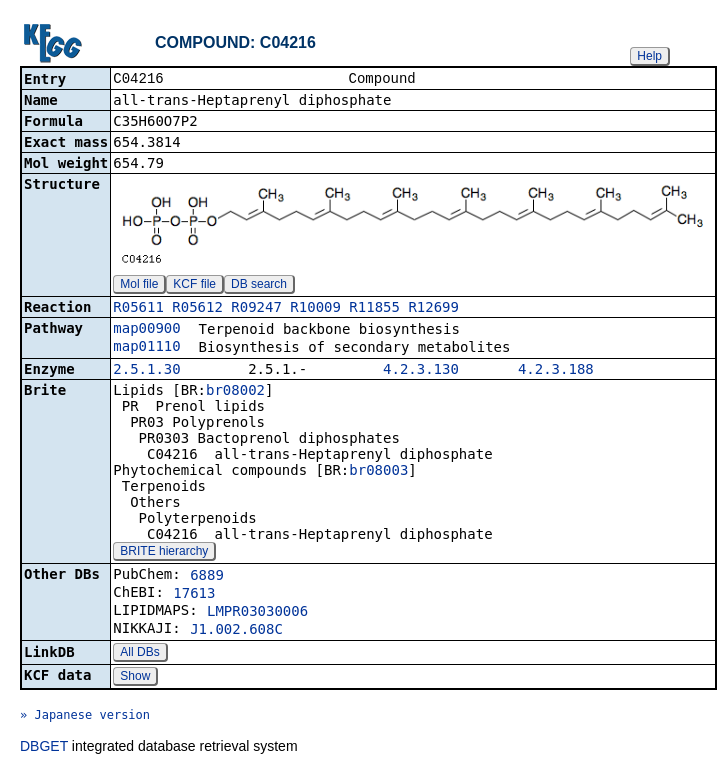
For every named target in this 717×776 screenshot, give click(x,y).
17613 (194, 595)
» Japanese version (85, 717)
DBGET (44, 748)
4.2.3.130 (421, 371)
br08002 (235, 392)
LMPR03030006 (257, 613)
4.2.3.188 (556, 371)
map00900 (146, 330)
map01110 (146, 348)
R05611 (138, 309)
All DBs (139, 654)
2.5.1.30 (146, 371)
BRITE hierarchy (164, 553)
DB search (259, 286)
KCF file (194, 286)
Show (135, 678)
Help (649, 56)
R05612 (197, 309)
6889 (207, 577)
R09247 (256, 309)
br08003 (378, 472)
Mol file (139, 286)
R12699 (433, 309)
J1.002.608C (236, 631)
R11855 (374, 309)
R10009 (315, 309)
